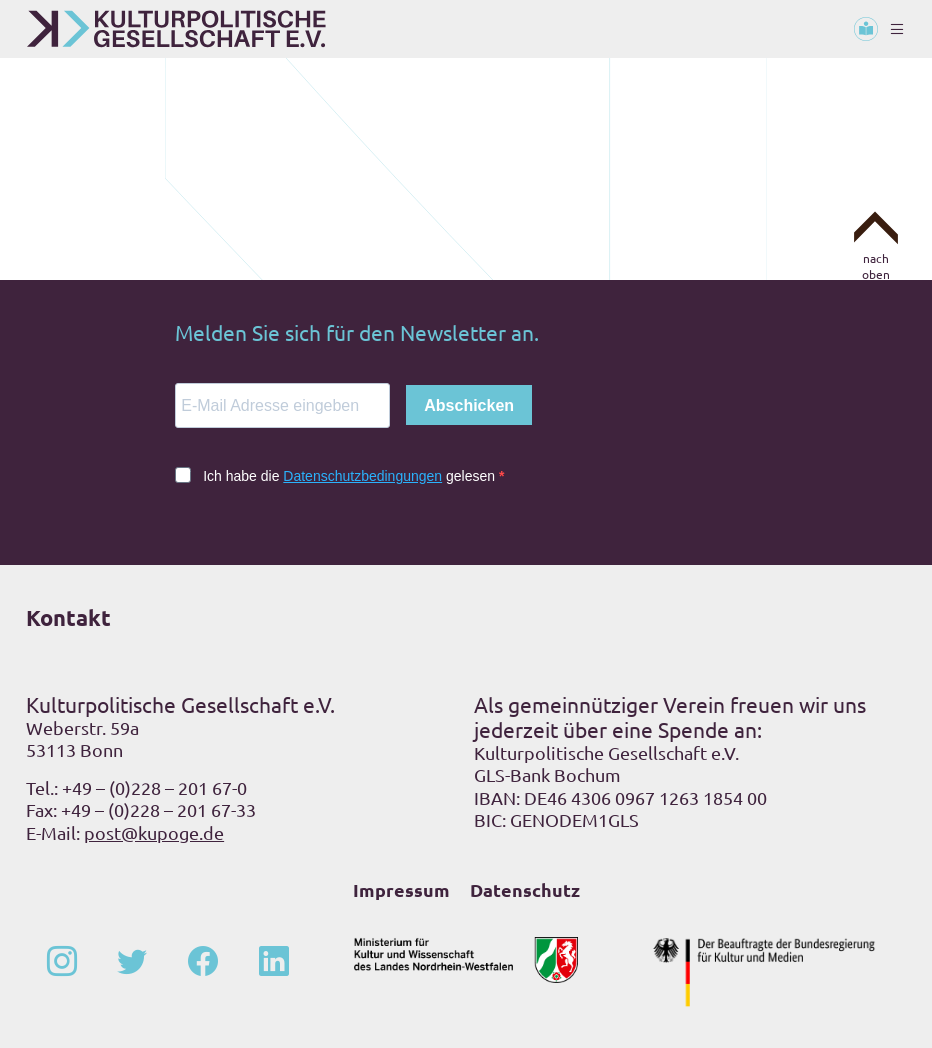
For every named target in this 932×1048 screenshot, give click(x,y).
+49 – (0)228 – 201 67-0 (154, 787)
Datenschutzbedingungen (362, 476)
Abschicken (469, 405)
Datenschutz (525, 889)
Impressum (401, 889)
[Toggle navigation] (897, 29)
